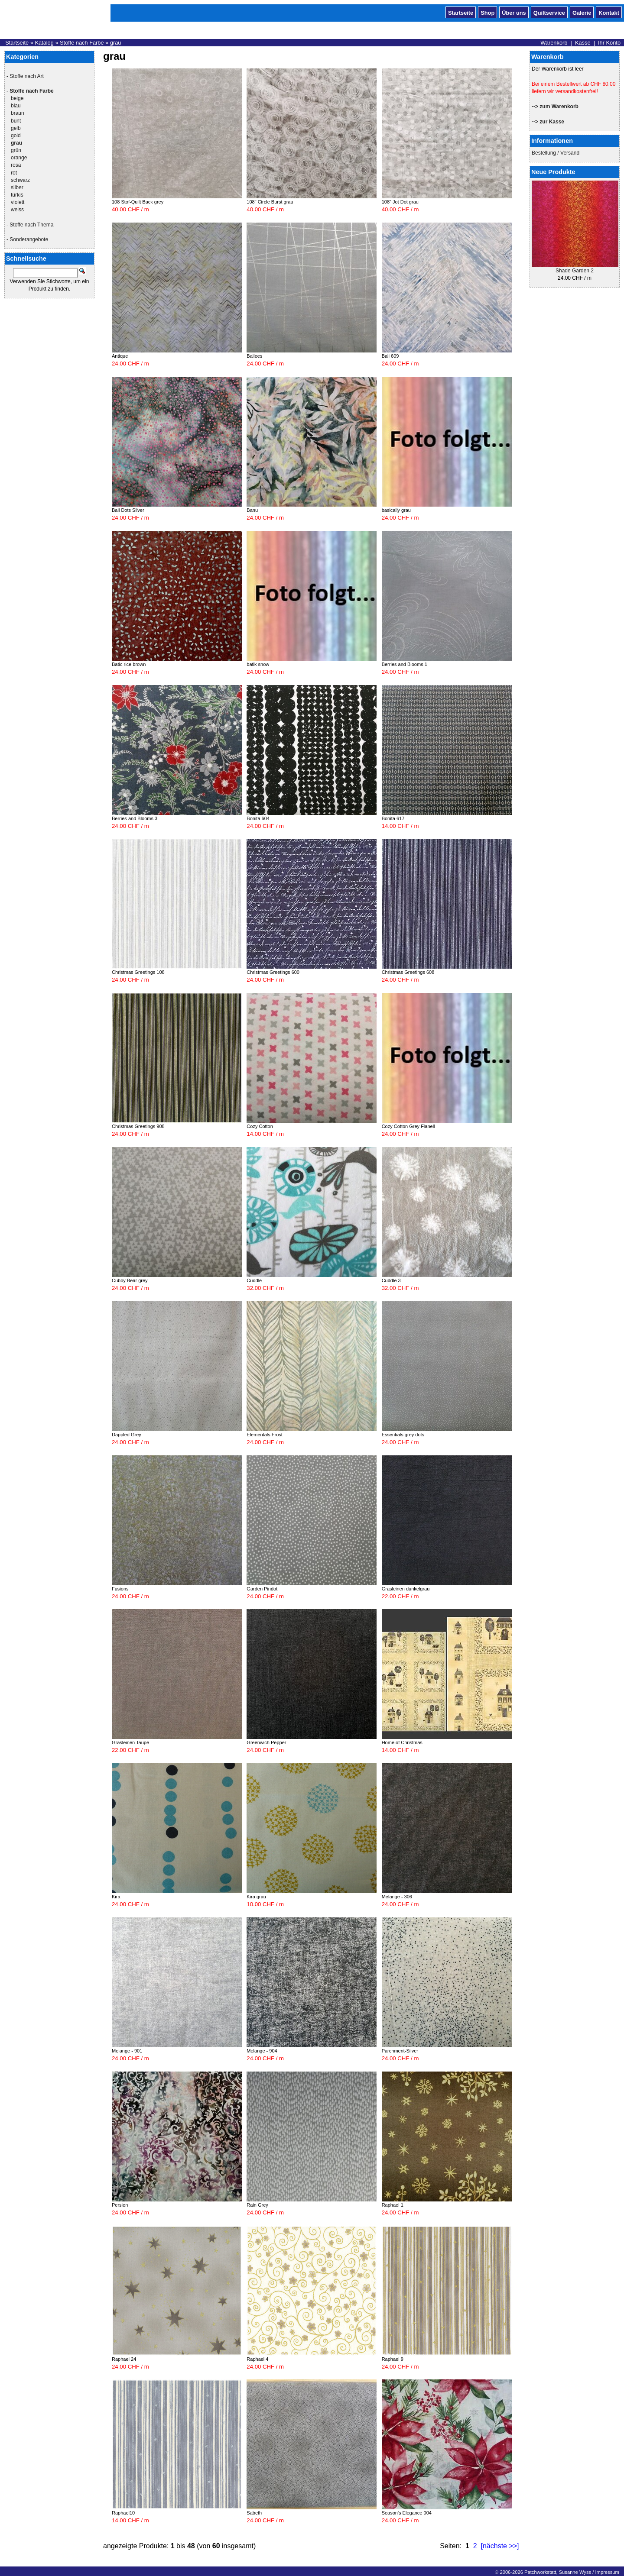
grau (115, 42)
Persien (120, 2205)
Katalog (44, 42)
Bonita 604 (258, 818)
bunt (16, 121)
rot (14, 173)
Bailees (254, 356)
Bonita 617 (393, 818)
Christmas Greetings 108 (138, 972)
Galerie (581, 12)
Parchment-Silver (400, 2050)
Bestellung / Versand (555, 153)
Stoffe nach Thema (31, 225)
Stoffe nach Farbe (82, 42)
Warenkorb (553, 42)
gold (16, 136)
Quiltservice (549, 12)
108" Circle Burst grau (270, 201)
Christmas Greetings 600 (273, 972)
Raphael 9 (392, 2359)
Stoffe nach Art (27, 76)
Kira (116, 1896)
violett (17, 202)
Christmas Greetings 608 (408, 972)
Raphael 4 (257, 2359)
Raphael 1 (392, 2205)
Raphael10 (123, 2512)
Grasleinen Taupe (130, 1742)
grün (16, 150)
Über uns (514, 12)
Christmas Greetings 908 (138, 1126)
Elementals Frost (265, 1434)
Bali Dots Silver (128, 510)
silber (17, 187)
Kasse (583, 42)
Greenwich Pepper (266, 1742)
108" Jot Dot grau (400, 201)
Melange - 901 (127, 2050)
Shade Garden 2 (575, 271)
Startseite (460, 12)
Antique (120, 356)
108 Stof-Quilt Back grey (137, 201)
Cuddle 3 (391, 1280)
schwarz (20, 180)
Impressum (607, 2572)
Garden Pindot (262, 1588)
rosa (16, 165)
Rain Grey (257, 2205)
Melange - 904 (262, 2050)
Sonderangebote (29, 239)
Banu (252, 510)
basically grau (396, 510)
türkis (17, 195)
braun (17, 113)
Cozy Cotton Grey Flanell (408, 1126)
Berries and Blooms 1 (404, 664)
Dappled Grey (126, 1434)
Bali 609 (390, 356)
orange (19, 158)
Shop (487, 12)
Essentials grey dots (403, 1434)
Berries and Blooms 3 (134, 818)
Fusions (120, 1588)
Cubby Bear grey (130, 1280)
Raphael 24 (124, 2359)
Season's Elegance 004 (407, 2512)
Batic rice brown (129, 664)
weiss (17, 210)
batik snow (258, 664)
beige (17, 98)
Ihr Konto (609, 42)
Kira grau (256, 1896)
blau (16, 106)
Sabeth (254, 2512)
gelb (16, 128)
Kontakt (608, 12)
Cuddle (254, 1280)
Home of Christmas (402, 1742)
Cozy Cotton (260, 1126)
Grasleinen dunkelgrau (406, 1588)
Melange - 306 (397, 1896)
